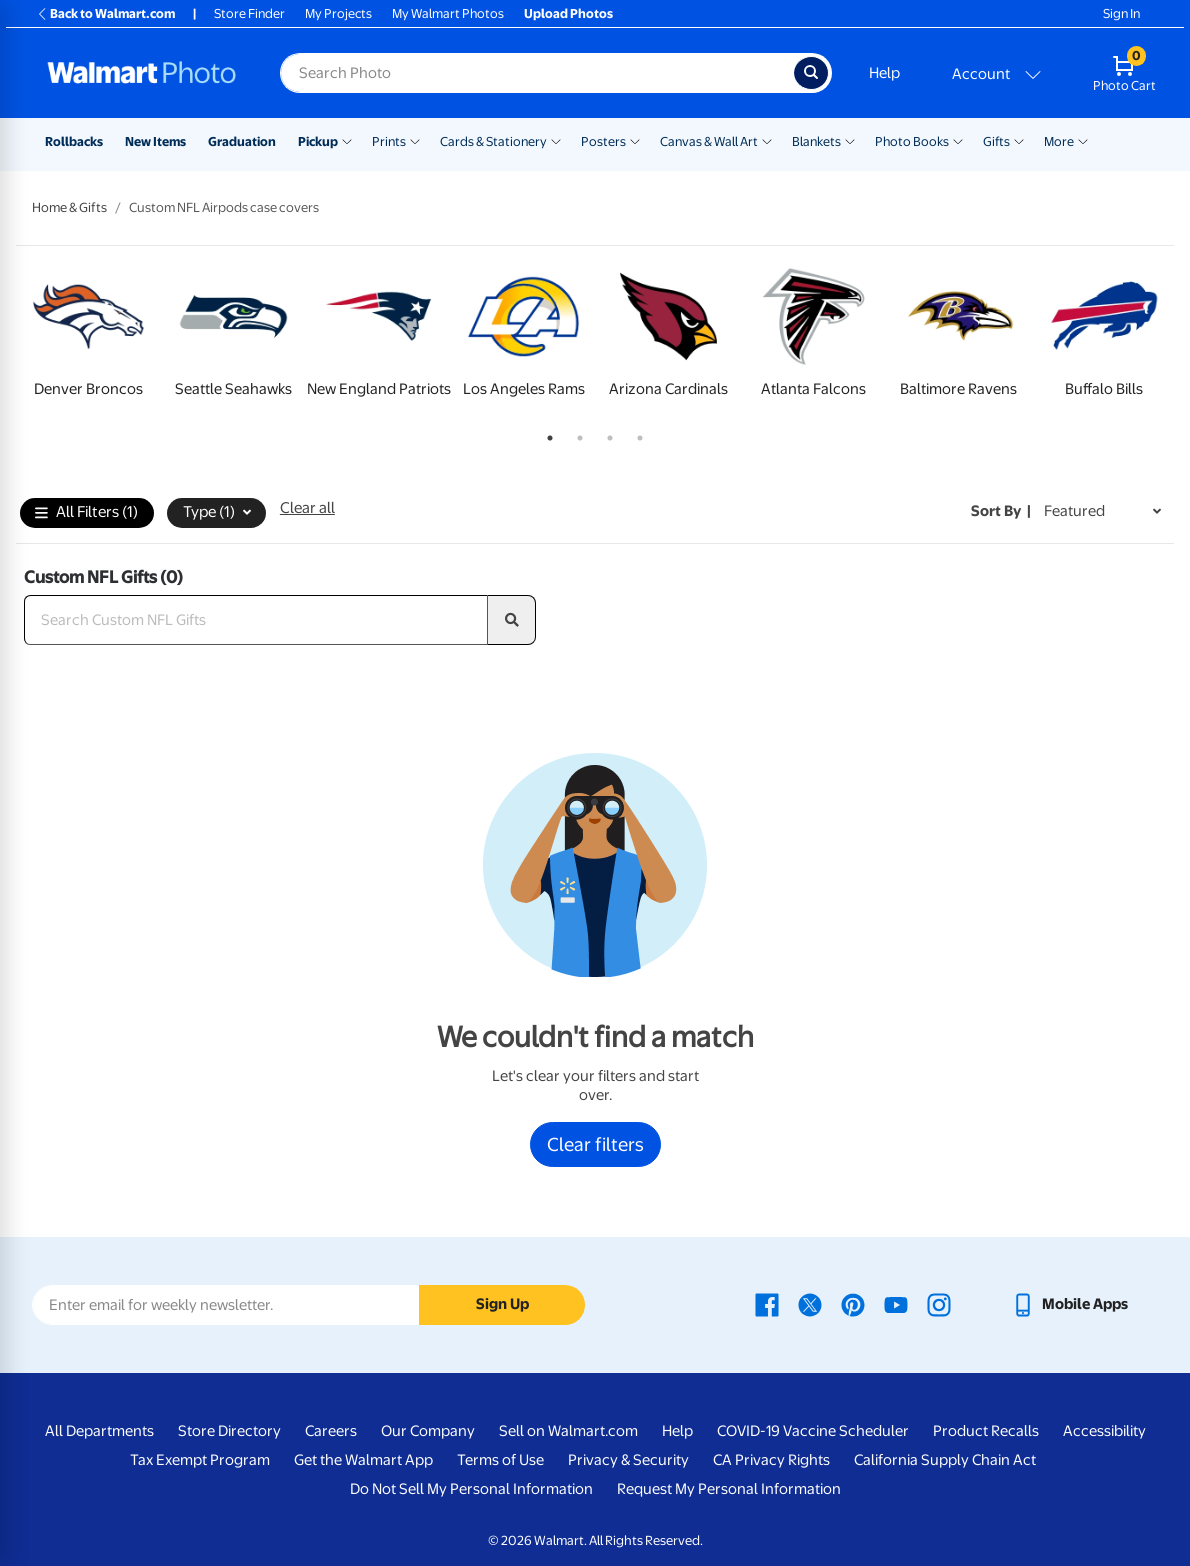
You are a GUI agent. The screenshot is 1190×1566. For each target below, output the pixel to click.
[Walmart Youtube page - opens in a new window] (896, 1304)
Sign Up (502, 1304)
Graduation (242, 141)
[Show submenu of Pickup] (347, 140)
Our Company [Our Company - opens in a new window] (428, 1431)
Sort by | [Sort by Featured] (1001, 511)
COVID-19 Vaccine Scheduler (813, 1431)
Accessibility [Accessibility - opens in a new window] (1104, 1431)
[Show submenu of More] (1083, 140)
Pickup (318, 141)
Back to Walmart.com (105, 13)
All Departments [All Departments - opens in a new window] (99, 1431)
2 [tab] (576, 434)
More (1059, 141)
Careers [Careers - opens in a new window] (331, 1431)
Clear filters (595, 1144)
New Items (155, 141)
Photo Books (912, 141)
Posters (603, 141)
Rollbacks (74, 141)
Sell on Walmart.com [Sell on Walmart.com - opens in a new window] (568, 1431)
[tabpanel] (88, 338)
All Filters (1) (86, 513)
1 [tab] (546, 434)
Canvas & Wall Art (709, 141)
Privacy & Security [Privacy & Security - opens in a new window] (628, 1460)
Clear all (307, 508)
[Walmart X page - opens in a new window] (810, 1304)
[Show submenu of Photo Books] (958, 140)
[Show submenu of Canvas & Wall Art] (767, 140)
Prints (389, 141)
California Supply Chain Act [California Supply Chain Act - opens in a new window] (945, 1460)
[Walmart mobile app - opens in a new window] (1069, 1304)
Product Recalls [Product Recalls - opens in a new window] (986, 1431)
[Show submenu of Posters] (635, 140)
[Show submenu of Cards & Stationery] (556, 140)
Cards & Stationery (493, 141)
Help (884, 73)
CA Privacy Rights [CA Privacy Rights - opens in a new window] (771, 1460)
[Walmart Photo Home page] (142, 73)
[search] (512, 620)
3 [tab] (606, 434)
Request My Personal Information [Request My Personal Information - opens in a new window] (729, 1489)
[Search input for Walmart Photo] (537, 73)
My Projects (338, 13)
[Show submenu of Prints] (415, 140)
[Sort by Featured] (1102, 511)
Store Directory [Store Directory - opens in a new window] (229, 1431)
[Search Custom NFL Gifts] (256, 620)
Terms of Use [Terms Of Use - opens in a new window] (500, 1460)
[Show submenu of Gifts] (1019, 140)
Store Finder (249, 13)
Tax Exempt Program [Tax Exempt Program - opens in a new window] (200, 1460)
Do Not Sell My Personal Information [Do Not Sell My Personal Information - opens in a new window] (471, 1489)
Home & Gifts (69, 207)
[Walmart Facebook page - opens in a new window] (767, 1304)
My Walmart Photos (448, 13)
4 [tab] (636, 434)
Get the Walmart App (363, 1460)
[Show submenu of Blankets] (850, 140)
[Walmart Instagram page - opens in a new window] (939, 1304)
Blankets (816, 141)
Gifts (996, 141)
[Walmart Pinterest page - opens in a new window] (853, 1304)
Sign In (1121, 13)
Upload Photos (568, 13)
